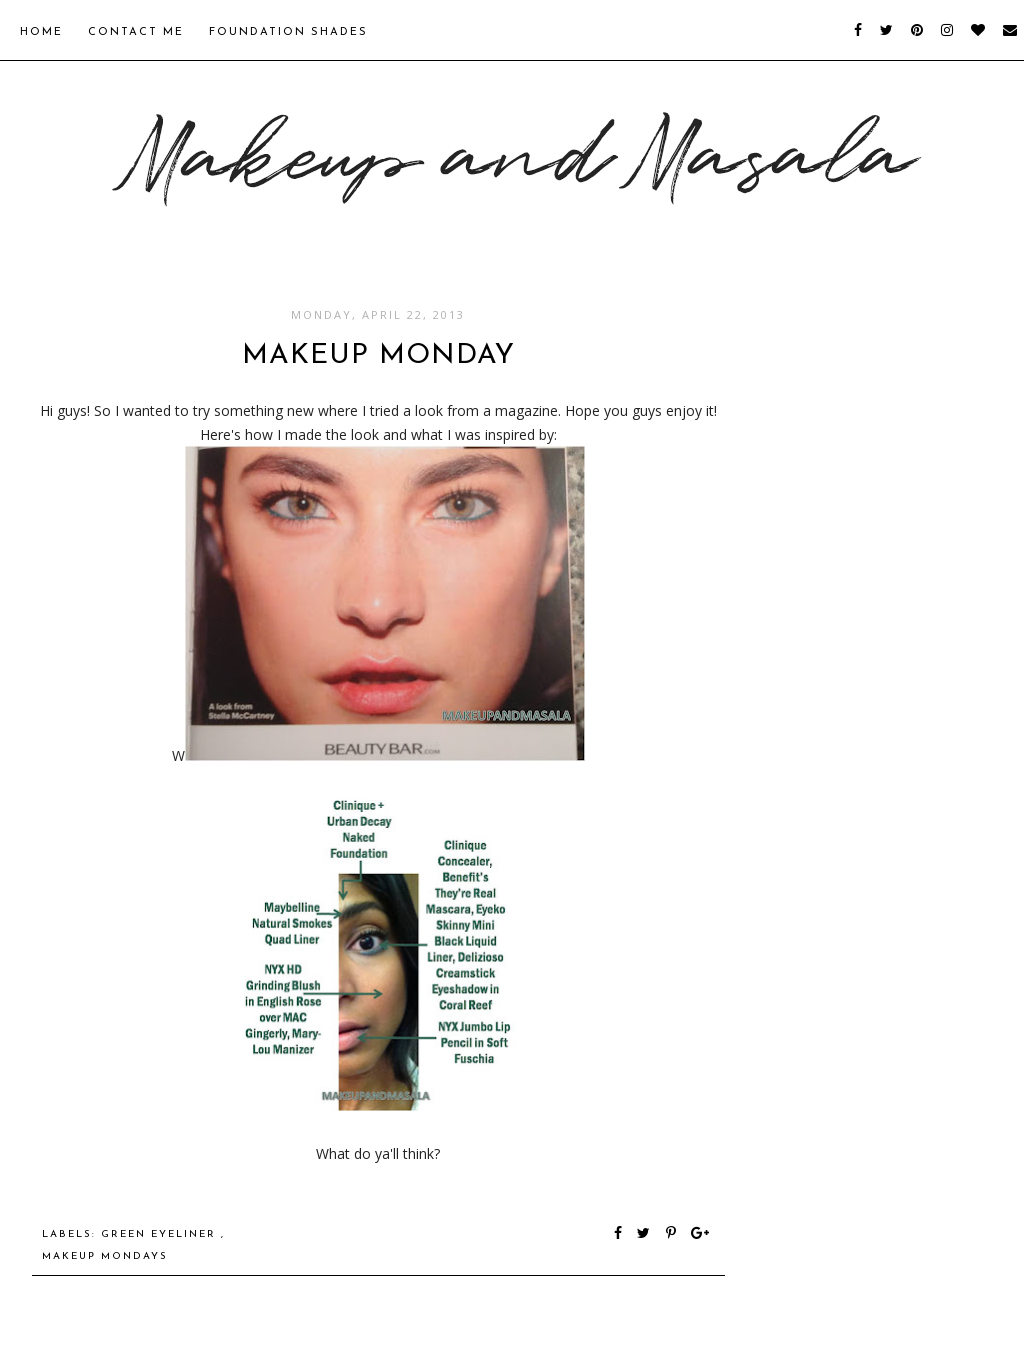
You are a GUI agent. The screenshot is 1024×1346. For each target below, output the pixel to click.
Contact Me (136, 32)
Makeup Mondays (105, 1256)
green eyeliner (161, 1234)
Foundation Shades (288, 32)
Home (41, 32)
